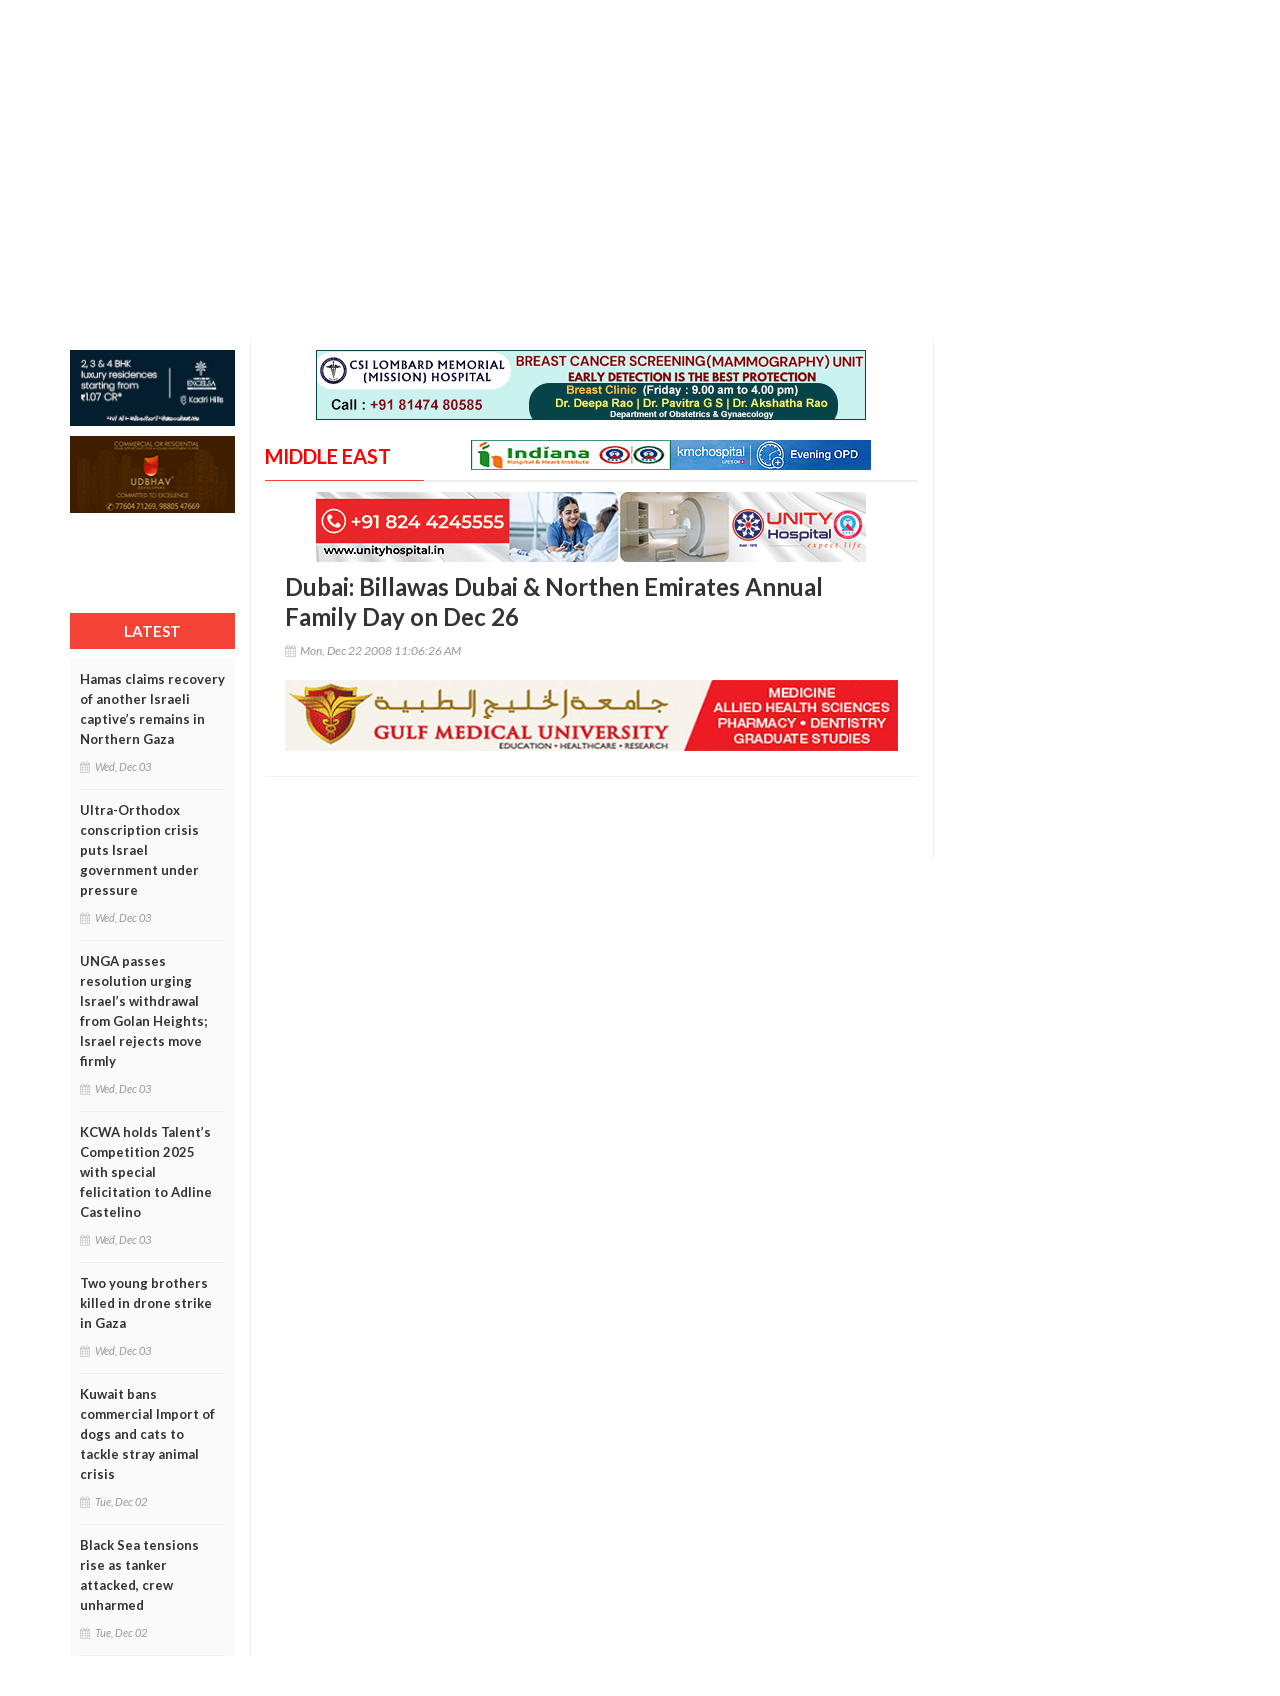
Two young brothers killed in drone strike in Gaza (146, 1303)
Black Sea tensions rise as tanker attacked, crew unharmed (139, 1575)
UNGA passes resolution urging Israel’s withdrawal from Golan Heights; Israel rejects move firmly (143, 1011)
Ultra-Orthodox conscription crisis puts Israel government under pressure (139, 850)
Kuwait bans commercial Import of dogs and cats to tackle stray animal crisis (147, 1434)
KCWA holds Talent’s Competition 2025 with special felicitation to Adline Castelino (146, 1172)
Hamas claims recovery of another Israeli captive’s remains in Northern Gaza (152, 709)
